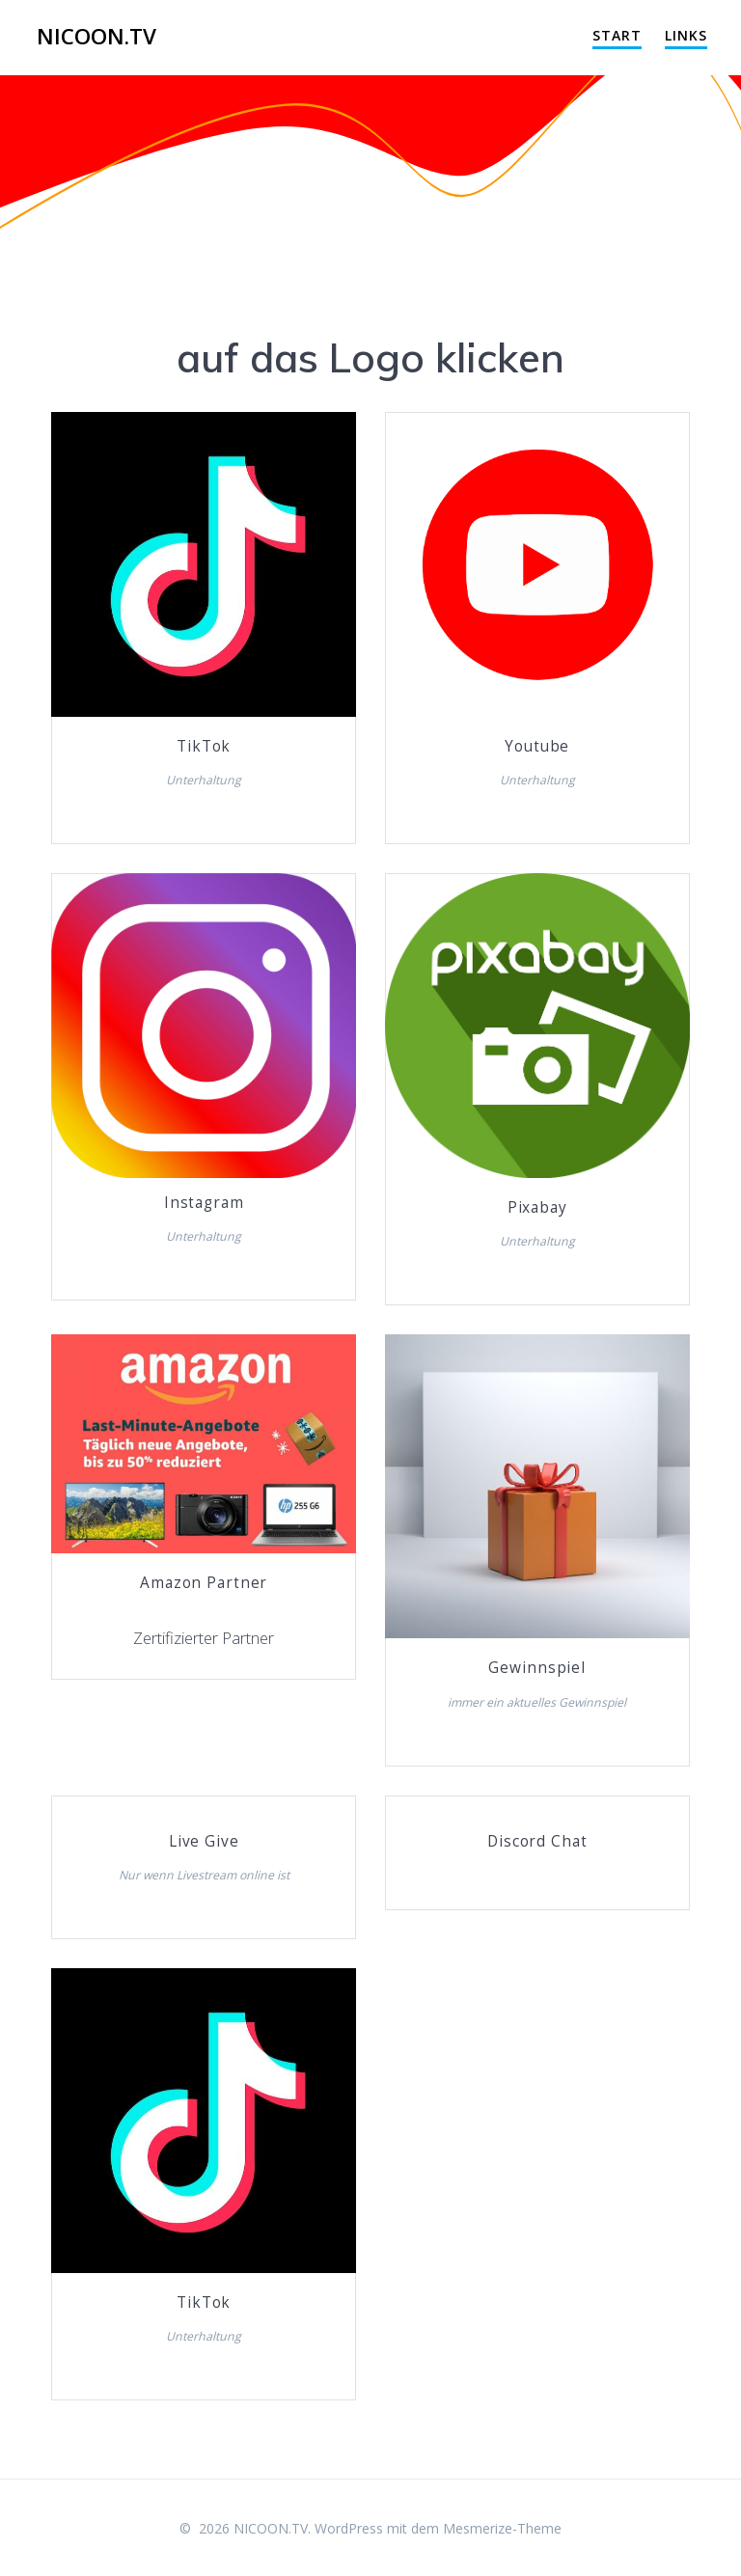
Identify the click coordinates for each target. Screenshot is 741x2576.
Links (686, 35)
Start (617, 35)
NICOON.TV (96, 36)
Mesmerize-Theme (502, 2528)
